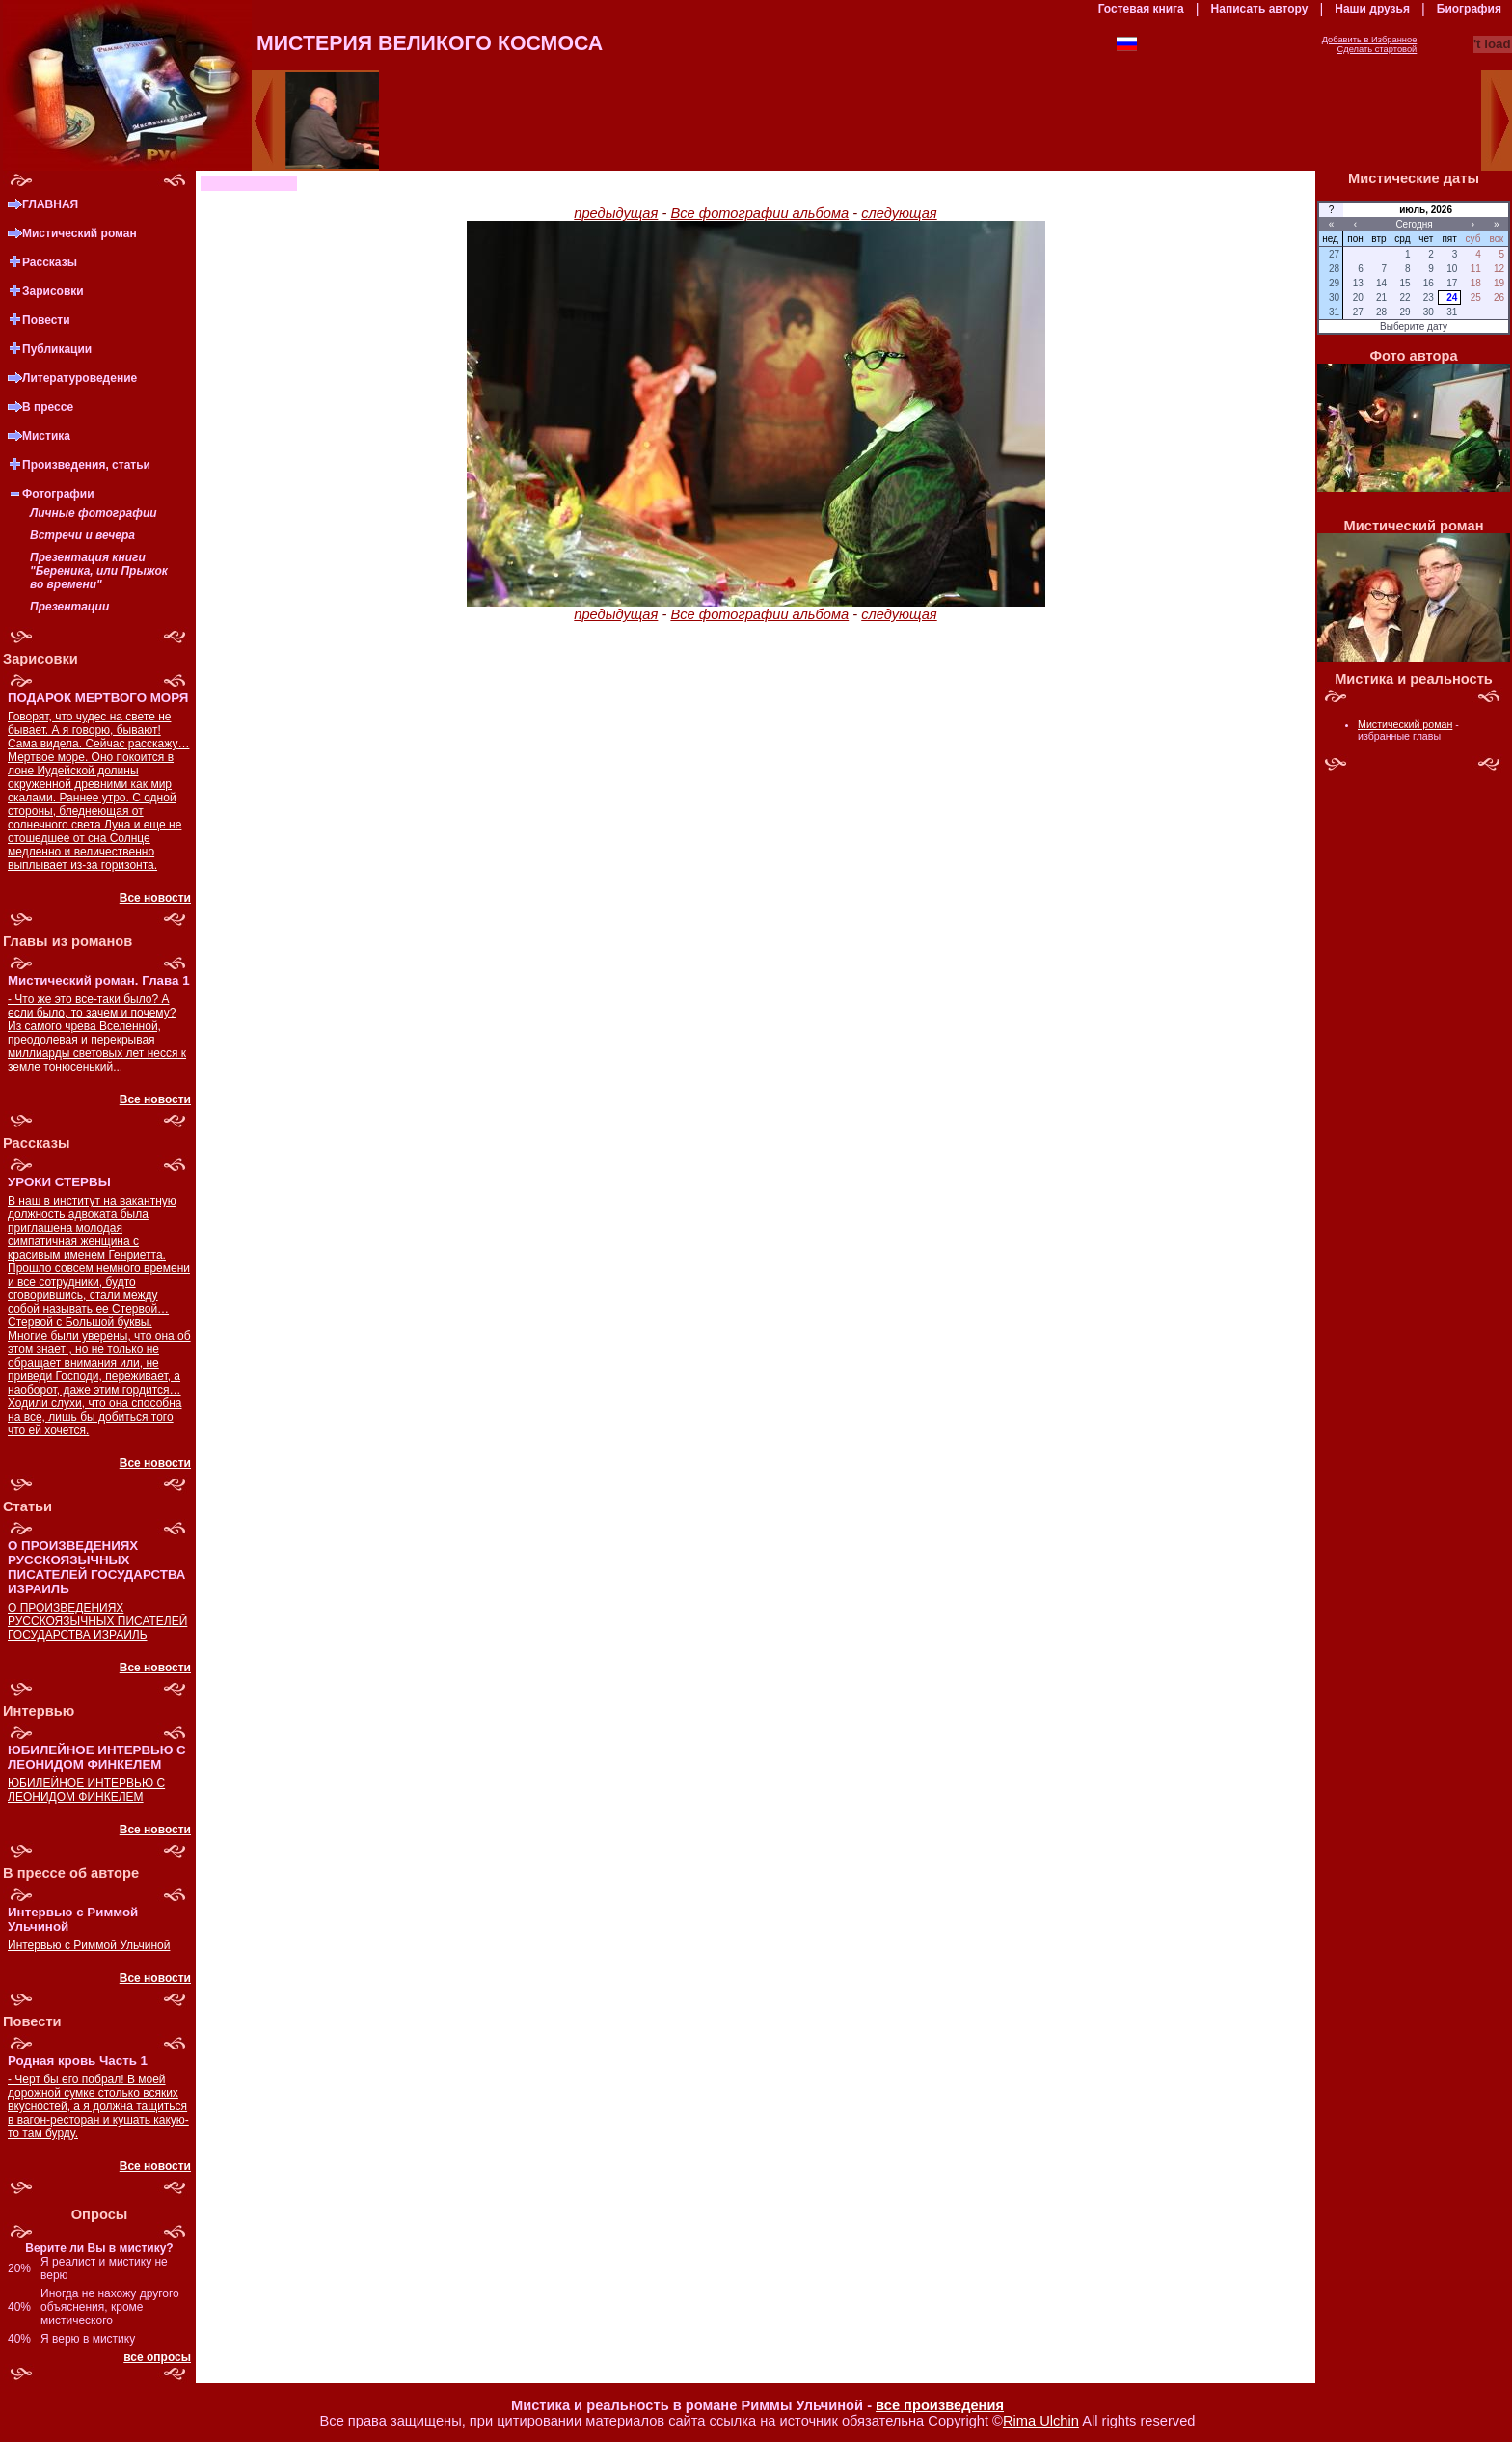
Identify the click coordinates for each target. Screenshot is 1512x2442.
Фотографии (58, 494)
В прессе (47, 407)
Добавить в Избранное (1370, 39)
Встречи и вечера (82, 535)
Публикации (57, 349)
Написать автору (1260, 8)
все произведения (940, 2405)
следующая (898, 213)
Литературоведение (79, 378)
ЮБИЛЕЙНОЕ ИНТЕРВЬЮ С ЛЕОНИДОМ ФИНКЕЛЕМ (86, 1790)
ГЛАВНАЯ (50, 204)
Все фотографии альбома (759, 213)
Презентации (69, 606)
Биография (1469, 8)
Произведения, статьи (86, 465)
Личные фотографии (93, 513)
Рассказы (49, 262)
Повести (46, 320)
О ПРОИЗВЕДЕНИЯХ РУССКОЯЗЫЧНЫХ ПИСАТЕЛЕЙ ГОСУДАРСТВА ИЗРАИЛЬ (97, 1621)
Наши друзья (1372, 8)
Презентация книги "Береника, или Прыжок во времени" (99, 571)
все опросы (157, 2357)
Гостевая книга (1141, 8)
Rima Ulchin (1041, 2420)
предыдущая (616, 213)
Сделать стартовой (1377, 49)
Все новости (155, 898)
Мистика (46, 436)
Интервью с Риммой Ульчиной (89, 1945)
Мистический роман (79, 233)
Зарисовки (53, 291)
